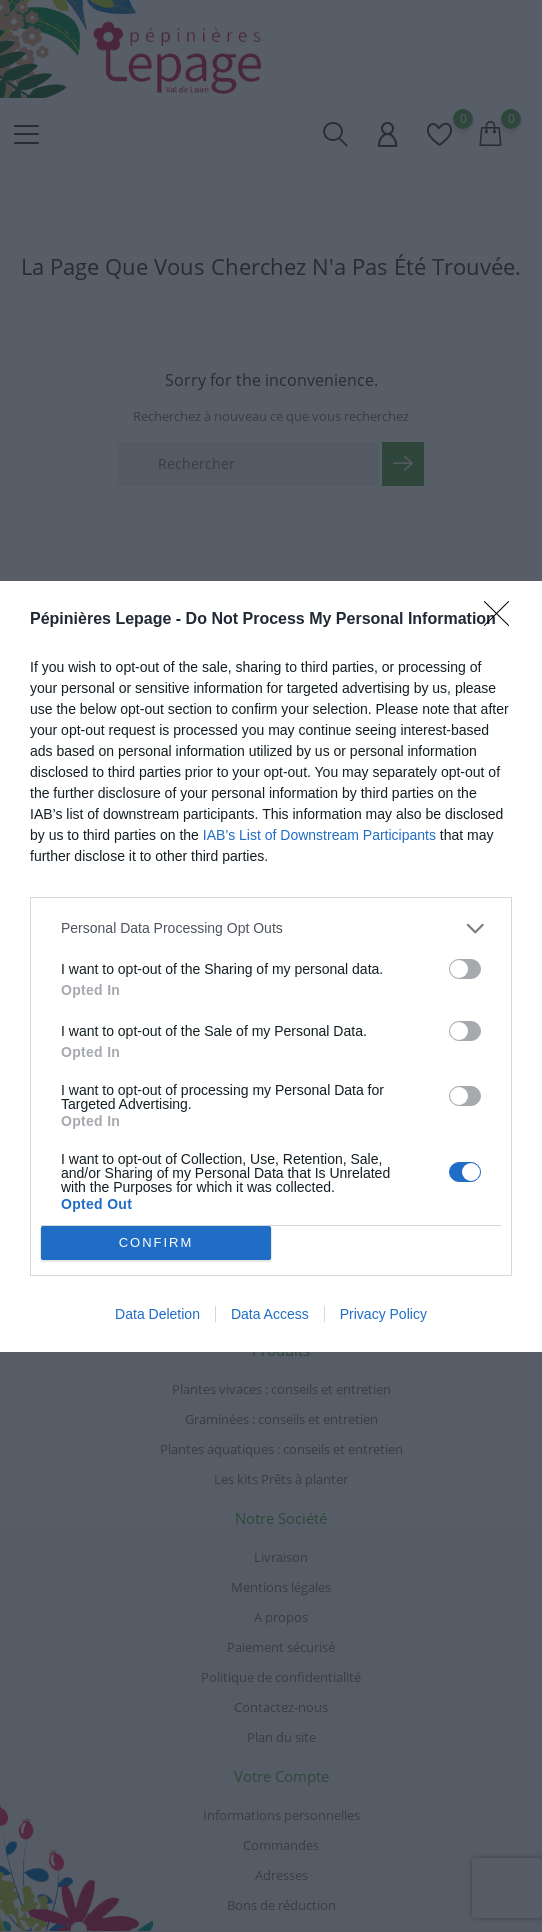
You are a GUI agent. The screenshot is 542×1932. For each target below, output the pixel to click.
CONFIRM (156, 1242)
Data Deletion (157, 1314)
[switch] (465, 969)
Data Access (270, 1314)
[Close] (503, 620)
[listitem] (271, 928)
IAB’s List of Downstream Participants (319, 835)
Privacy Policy (383, 1314)
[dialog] (271, 966)
